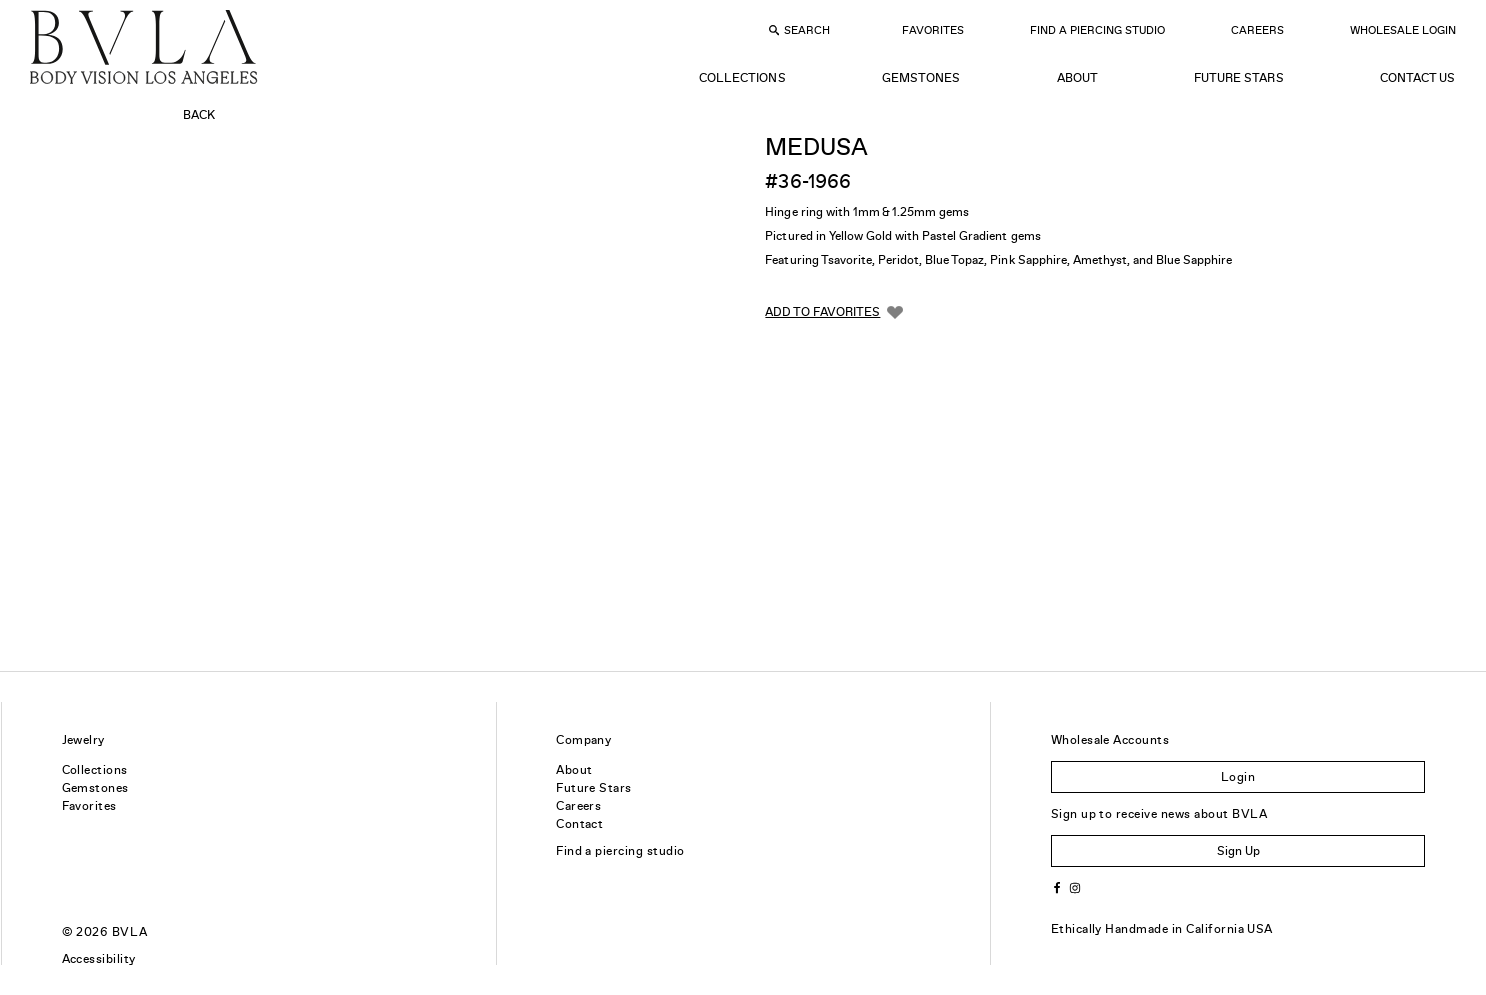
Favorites (933, 30)
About (1077, 78)
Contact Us (1417, 78)
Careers (1257, 30)
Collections (742, 78)
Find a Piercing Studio (1097, 30)
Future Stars (1238, 78)
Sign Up (1238, 851)
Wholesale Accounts (1110, 740)
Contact (579, 824)
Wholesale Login (1403, 30)
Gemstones (921, 78)
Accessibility (99, 959)
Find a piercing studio (620, 851)
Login (1238, 777)
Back (199, 115)
